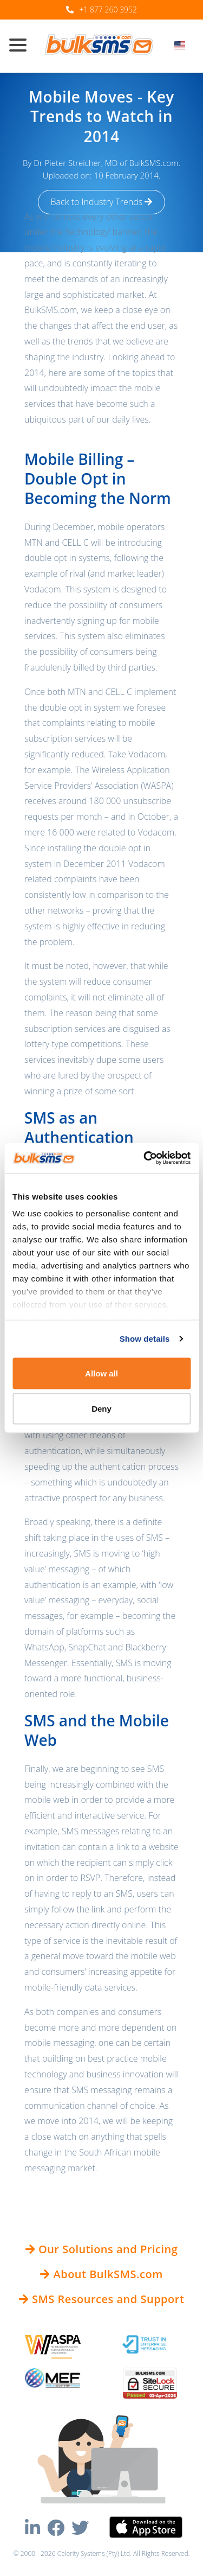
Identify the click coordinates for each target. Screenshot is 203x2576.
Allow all (101, 1373)
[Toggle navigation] (22, 46)
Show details (145, 1338)
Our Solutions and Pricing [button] (101, 2249)
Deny (101, 1408)
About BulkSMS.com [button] (101, 2274)
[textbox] (183, 45)
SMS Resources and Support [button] (102, 2299)
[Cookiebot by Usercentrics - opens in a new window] (145, 1158)
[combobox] (183, 48)
